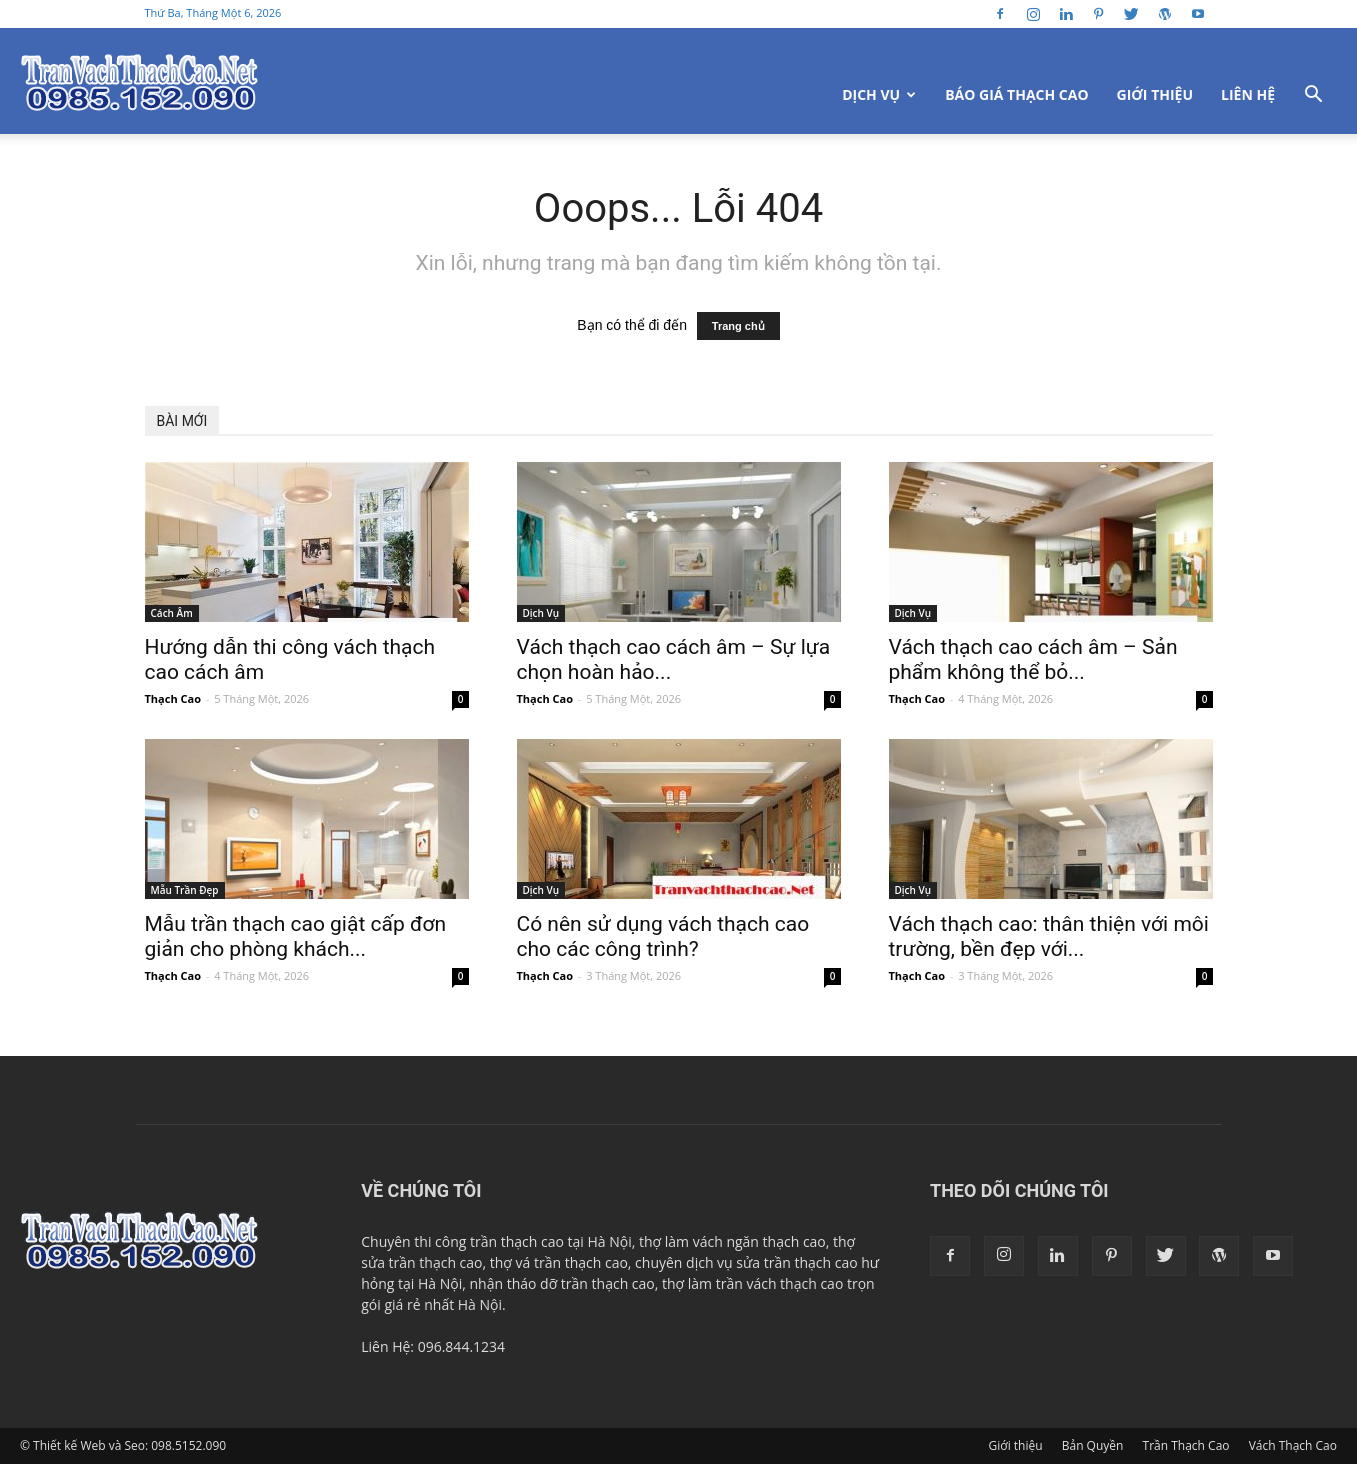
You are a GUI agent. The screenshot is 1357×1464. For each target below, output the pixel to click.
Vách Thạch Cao (1293, 1445)
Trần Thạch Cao (1186, 1445)
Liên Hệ (1248, 94)
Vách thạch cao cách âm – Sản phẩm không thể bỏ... (1033, 659)
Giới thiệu (1155, 94)
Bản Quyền (1093, 1445)
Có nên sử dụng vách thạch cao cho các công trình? (663, 936)
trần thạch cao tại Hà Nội (551, 1241)
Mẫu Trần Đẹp (185, 890)
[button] (1313, 96)
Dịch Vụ (879, 94)
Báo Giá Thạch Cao (1016, 94)
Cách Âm (172, 613)
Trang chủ (738, 326)
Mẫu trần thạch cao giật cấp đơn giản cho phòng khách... (296, 936)
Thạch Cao (173, 698)
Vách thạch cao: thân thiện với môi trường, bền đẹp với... (1049, 936)
